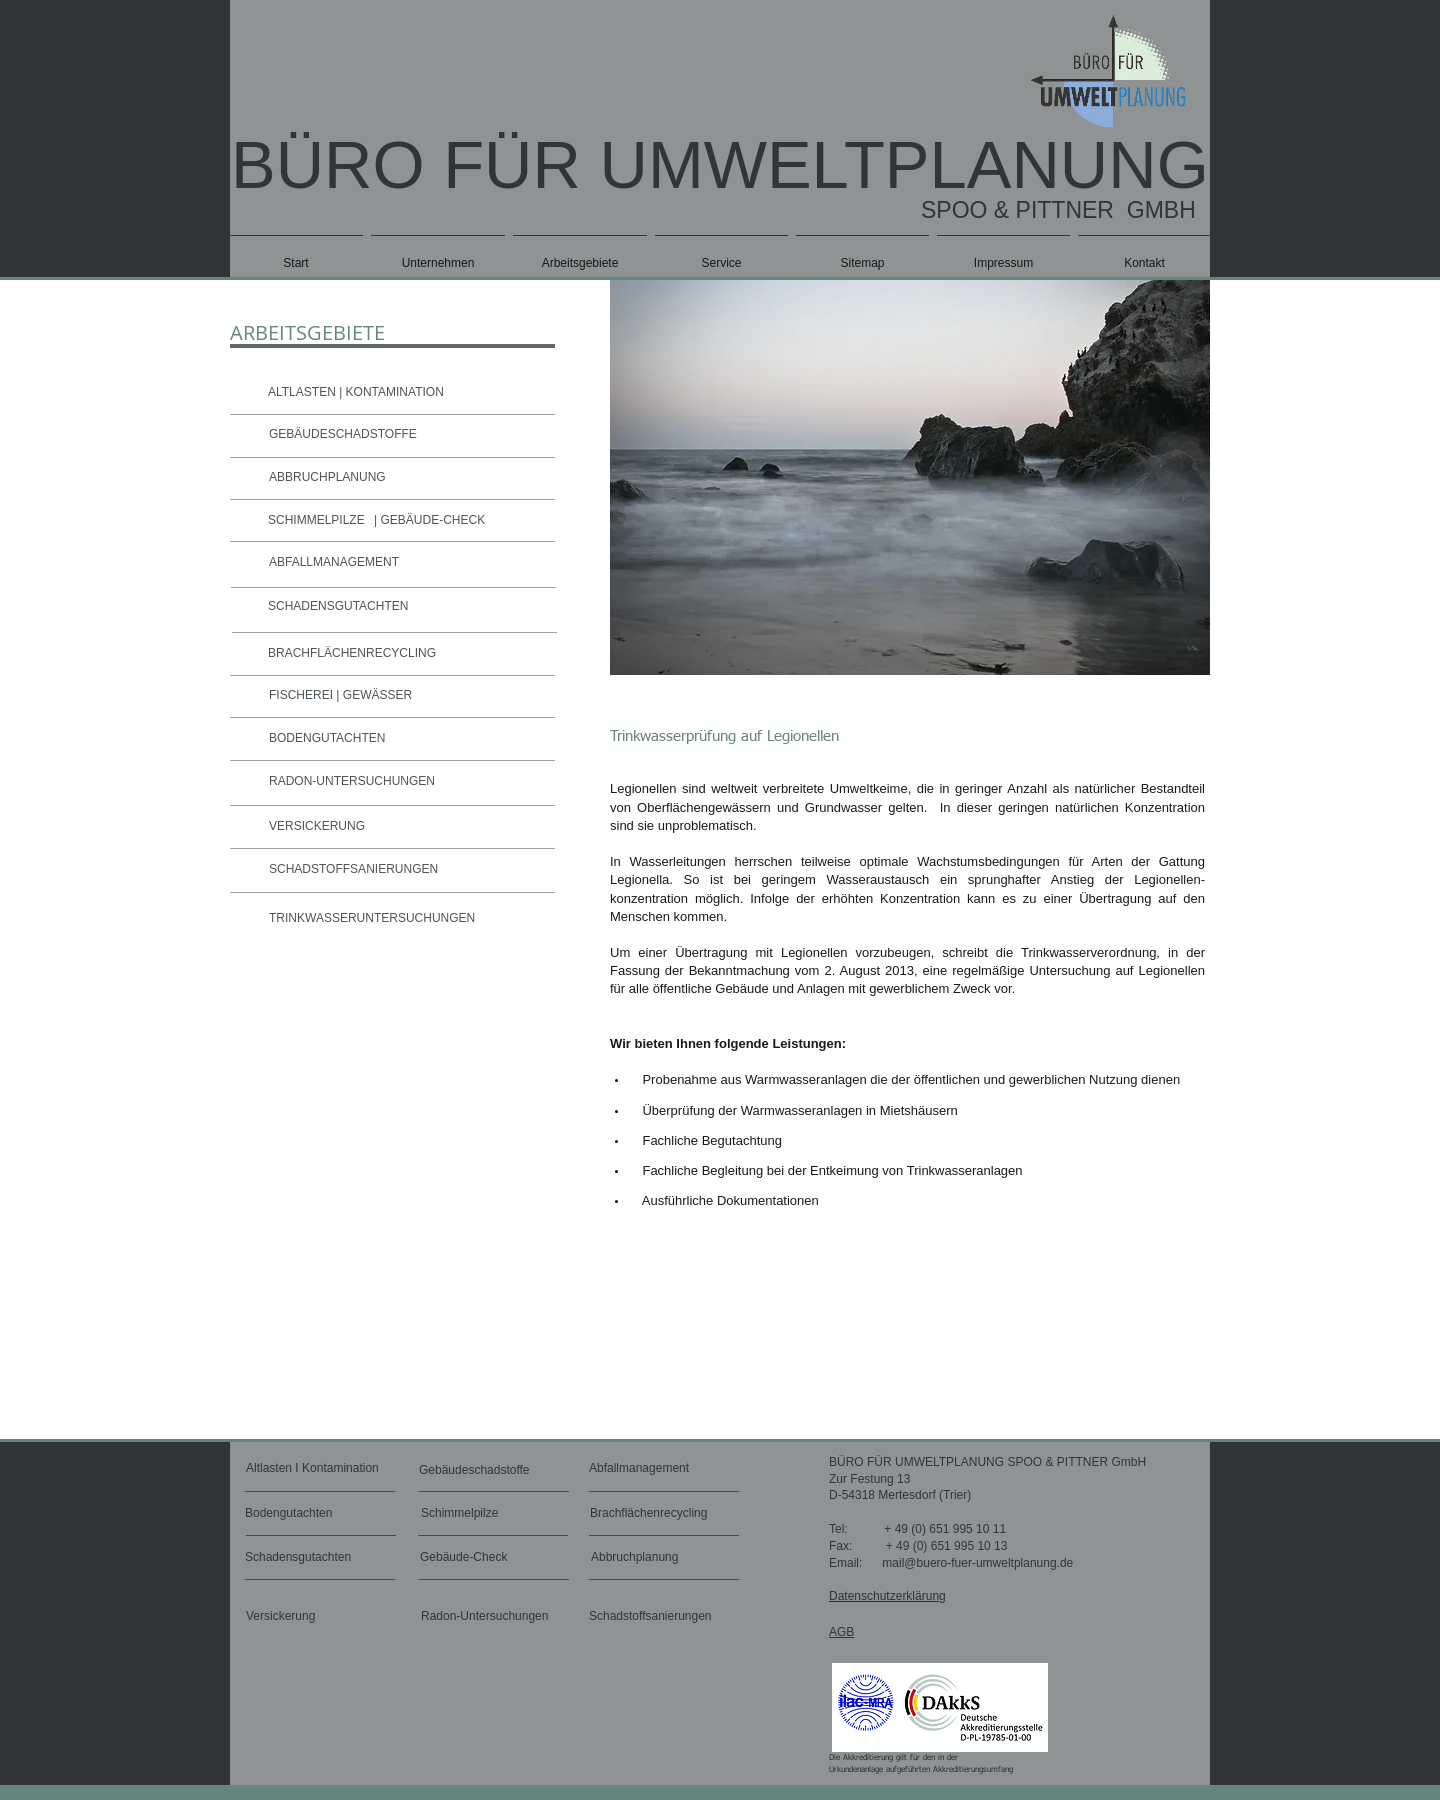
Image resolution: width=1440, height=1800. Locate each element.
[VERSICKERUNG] (352, 827)
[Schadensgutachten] (303, 1558)
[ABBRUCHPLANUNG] (405, 478)
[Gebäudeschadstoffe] (479, 1471)
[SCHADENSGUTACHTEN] (404, 607)
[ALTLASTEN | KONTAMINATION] (402, 393)
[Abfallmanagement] (646, 1469)
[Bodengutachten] (302, 1514)
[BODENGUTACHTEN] (404, 739)
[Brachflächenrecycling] (655, 1514)
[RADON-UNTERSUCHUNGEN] (404, 782)
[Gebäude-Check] (477, 1558)
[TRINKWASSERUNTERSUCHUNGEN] (404, 919)
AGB (841, 1632)
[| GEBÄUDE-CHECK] (441, 521)
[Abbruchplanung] (640, 1558)
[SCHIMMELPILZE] (305, 521)
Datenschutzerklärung (887, 1596)
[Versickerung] (299, 1616)
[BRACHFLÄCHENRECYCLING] (404, 654)
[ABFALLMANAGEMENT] (405, 563)
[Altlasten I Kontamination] (339, 1469)
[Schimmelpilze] (479, 1514)
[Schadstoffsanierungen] (656, 1616)
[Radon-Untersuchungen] (490, 1616)
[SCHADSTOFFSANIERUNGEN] (404, 870)
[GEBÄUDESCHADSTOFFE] (405, 435)
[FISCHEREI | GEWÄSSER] (404, 696)
